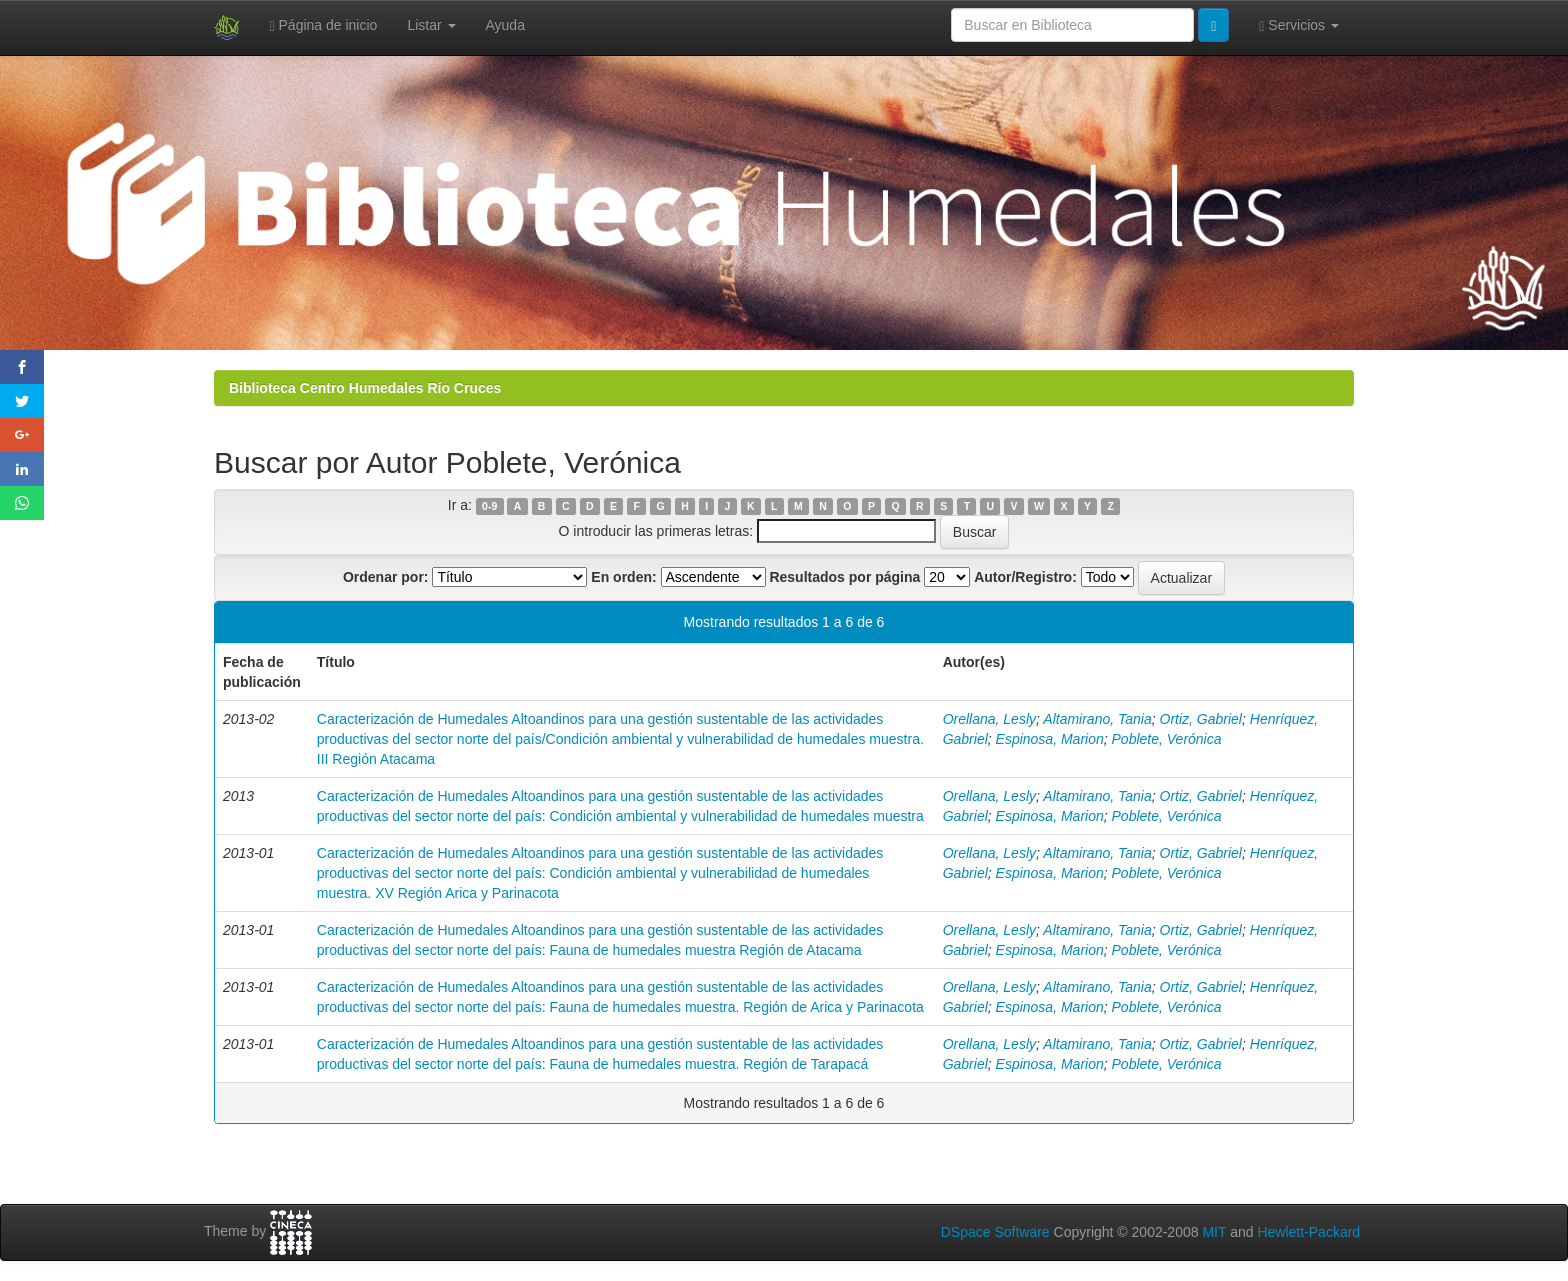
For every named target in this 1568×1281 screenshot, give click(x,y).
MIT (1214, 1232)
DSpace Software (995, 1232)
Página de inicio (324, 25)
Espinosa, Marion (1050, 739)
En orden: (623, 577)
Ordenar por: (386, 577)
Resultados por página (844, 577)
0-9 (489, 506)
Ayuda (505, 25)
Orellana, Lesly (989, 719)
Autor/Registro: (1025, 577)
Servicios (1299, 25)
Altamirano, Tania (1097, 719)
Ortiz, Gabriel (1201, 719)
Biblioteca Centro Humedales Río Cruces (365, 388)
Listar (431, 25)
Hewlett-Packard (1308, 1232)
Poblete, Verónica (1167, 739)
